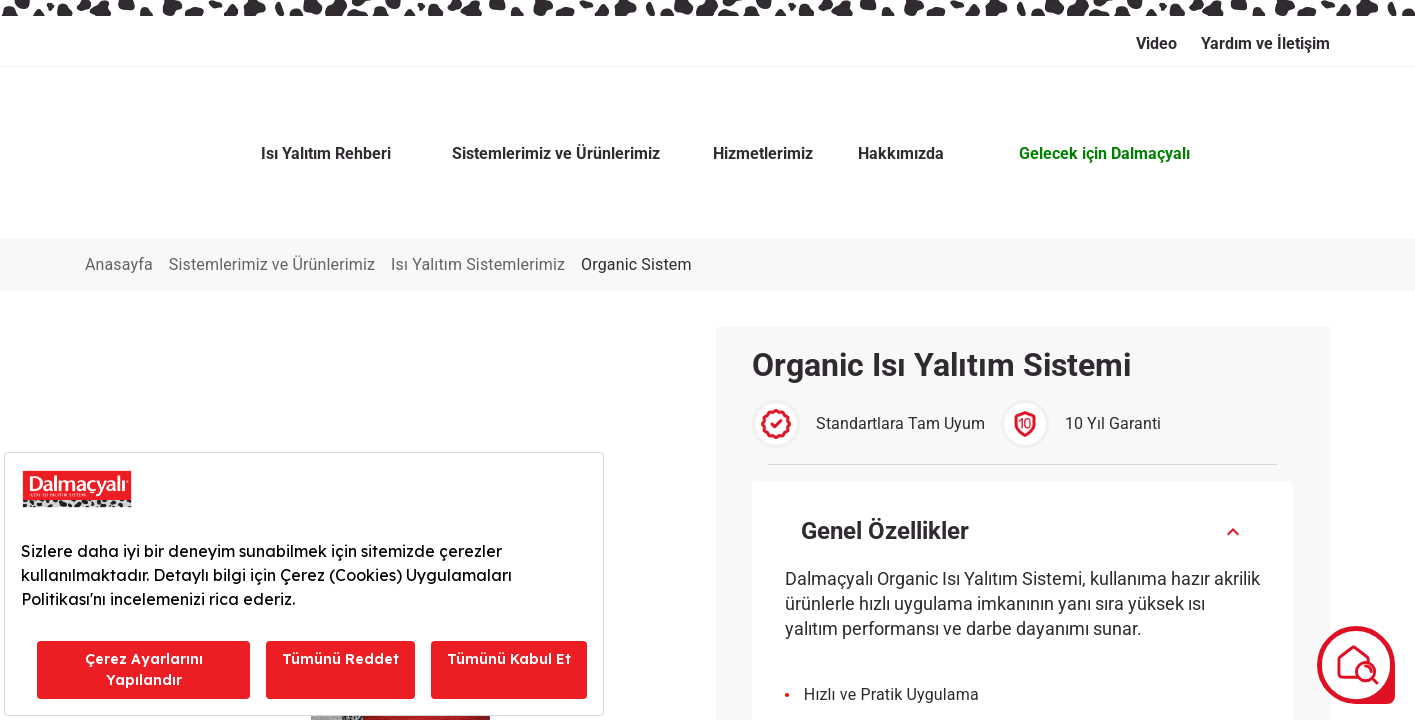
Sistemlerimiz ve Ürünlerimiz (296, 173)
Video (1156, 43)
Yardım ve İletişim (1265, 43)
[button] (1023, 440)
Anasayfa (119, 173)
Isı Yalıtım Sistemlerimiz (526, 173)
